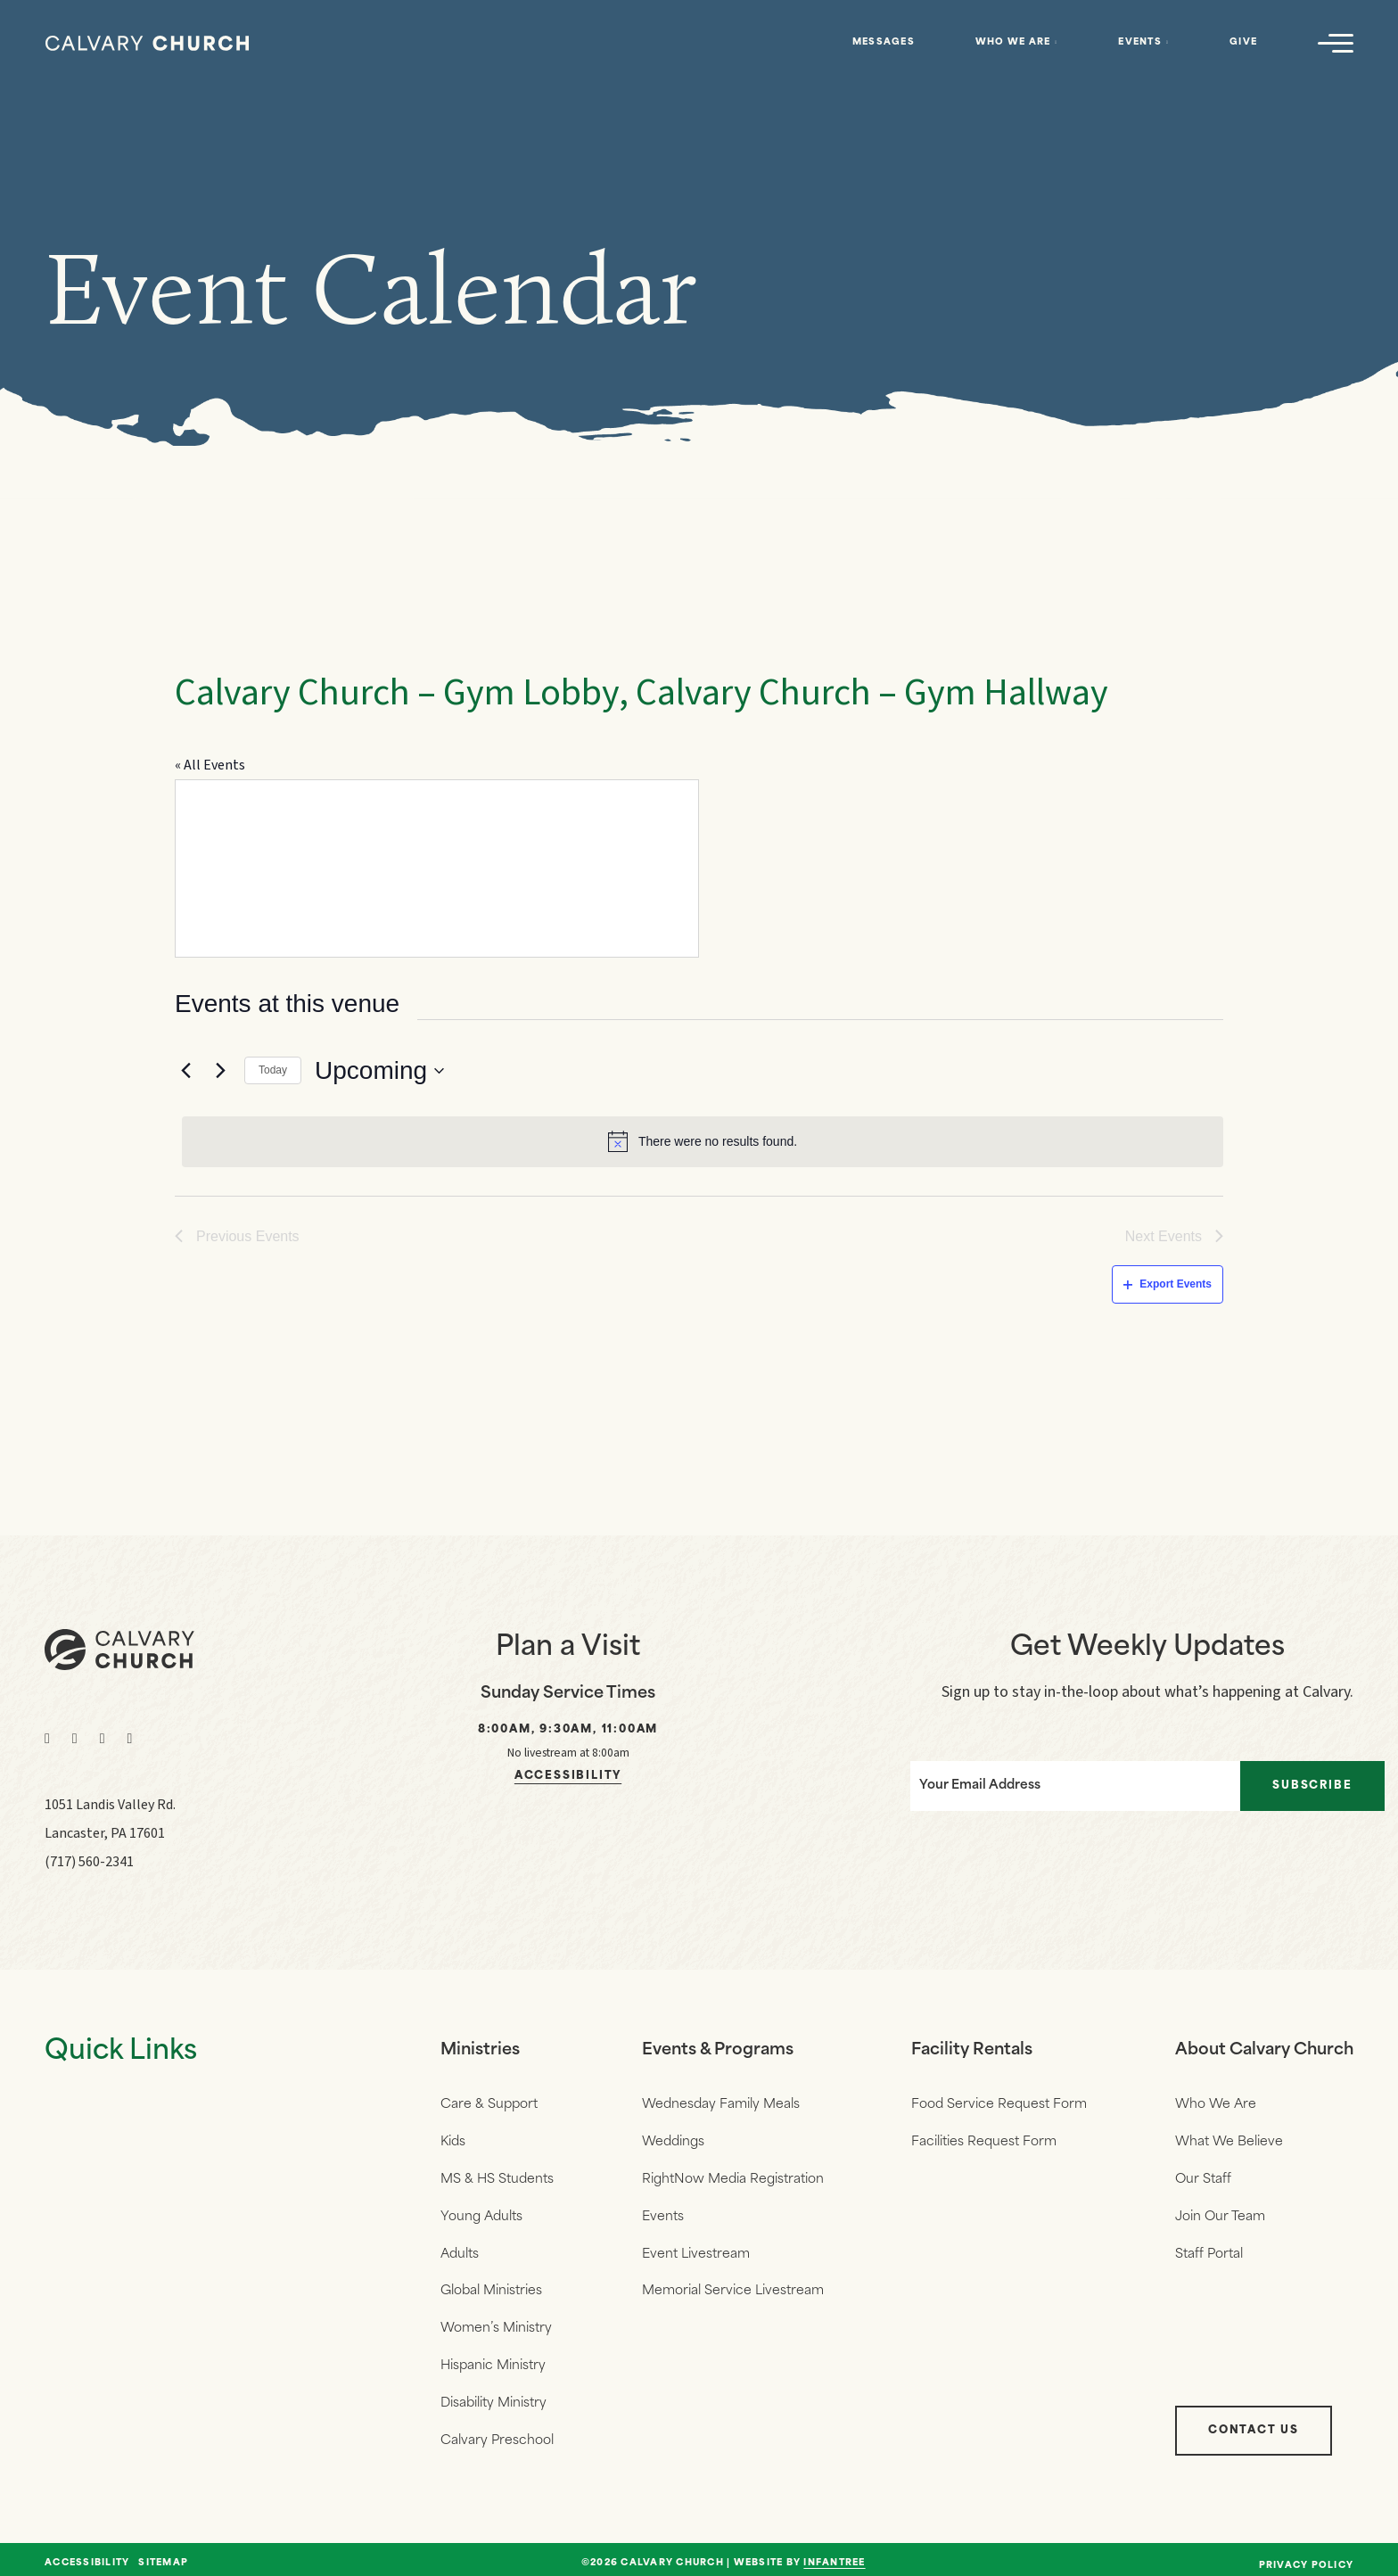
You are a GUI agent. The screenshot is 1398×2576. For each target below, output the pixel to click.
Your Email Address (979, 1785)
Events (1140, 42)
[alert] (702, 1141)
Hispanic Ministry (493, 2360)
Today (273, 1070)
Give (1243, 42)
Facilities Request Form (984, 2141)
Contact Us (1253, 2422)
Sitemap (163, 2555)
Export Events (1167, 1284)
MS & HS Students (497, 2178)
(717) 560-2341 (89, 1862)
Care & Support (489, 2104)
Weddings (673, 2141)
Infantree (834, 2555)
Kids (452, 2141)
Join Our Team (1220, 2214)
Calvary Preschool (497, 2433)
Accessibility (567, 1776)
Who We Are (1013, 42)
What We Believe (1229, 2141)
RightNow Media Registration (733, 2178)
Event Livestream (696, 2251)
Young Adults (481, 2214)
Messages (883, 42)
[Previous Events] (185, 1071)
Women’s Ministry (496, 2324)
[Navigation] (1335, 43)
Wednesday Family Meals (721, 2104)
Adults (459, 2251)
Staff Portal (1209, 2251)
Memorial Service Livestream (733, 2287)
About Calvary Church (1264, 2050)
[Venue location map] (437, 868)
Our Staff (1203, 2178)
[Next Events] (220, 1071)
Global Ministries (491, 2287)
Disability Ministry (493, 2397)
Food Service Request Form (999, 2104)
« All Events (210, 765)
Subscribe (1313, 1786)
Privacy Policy (1306, 2558)
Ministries (480, 2050)
